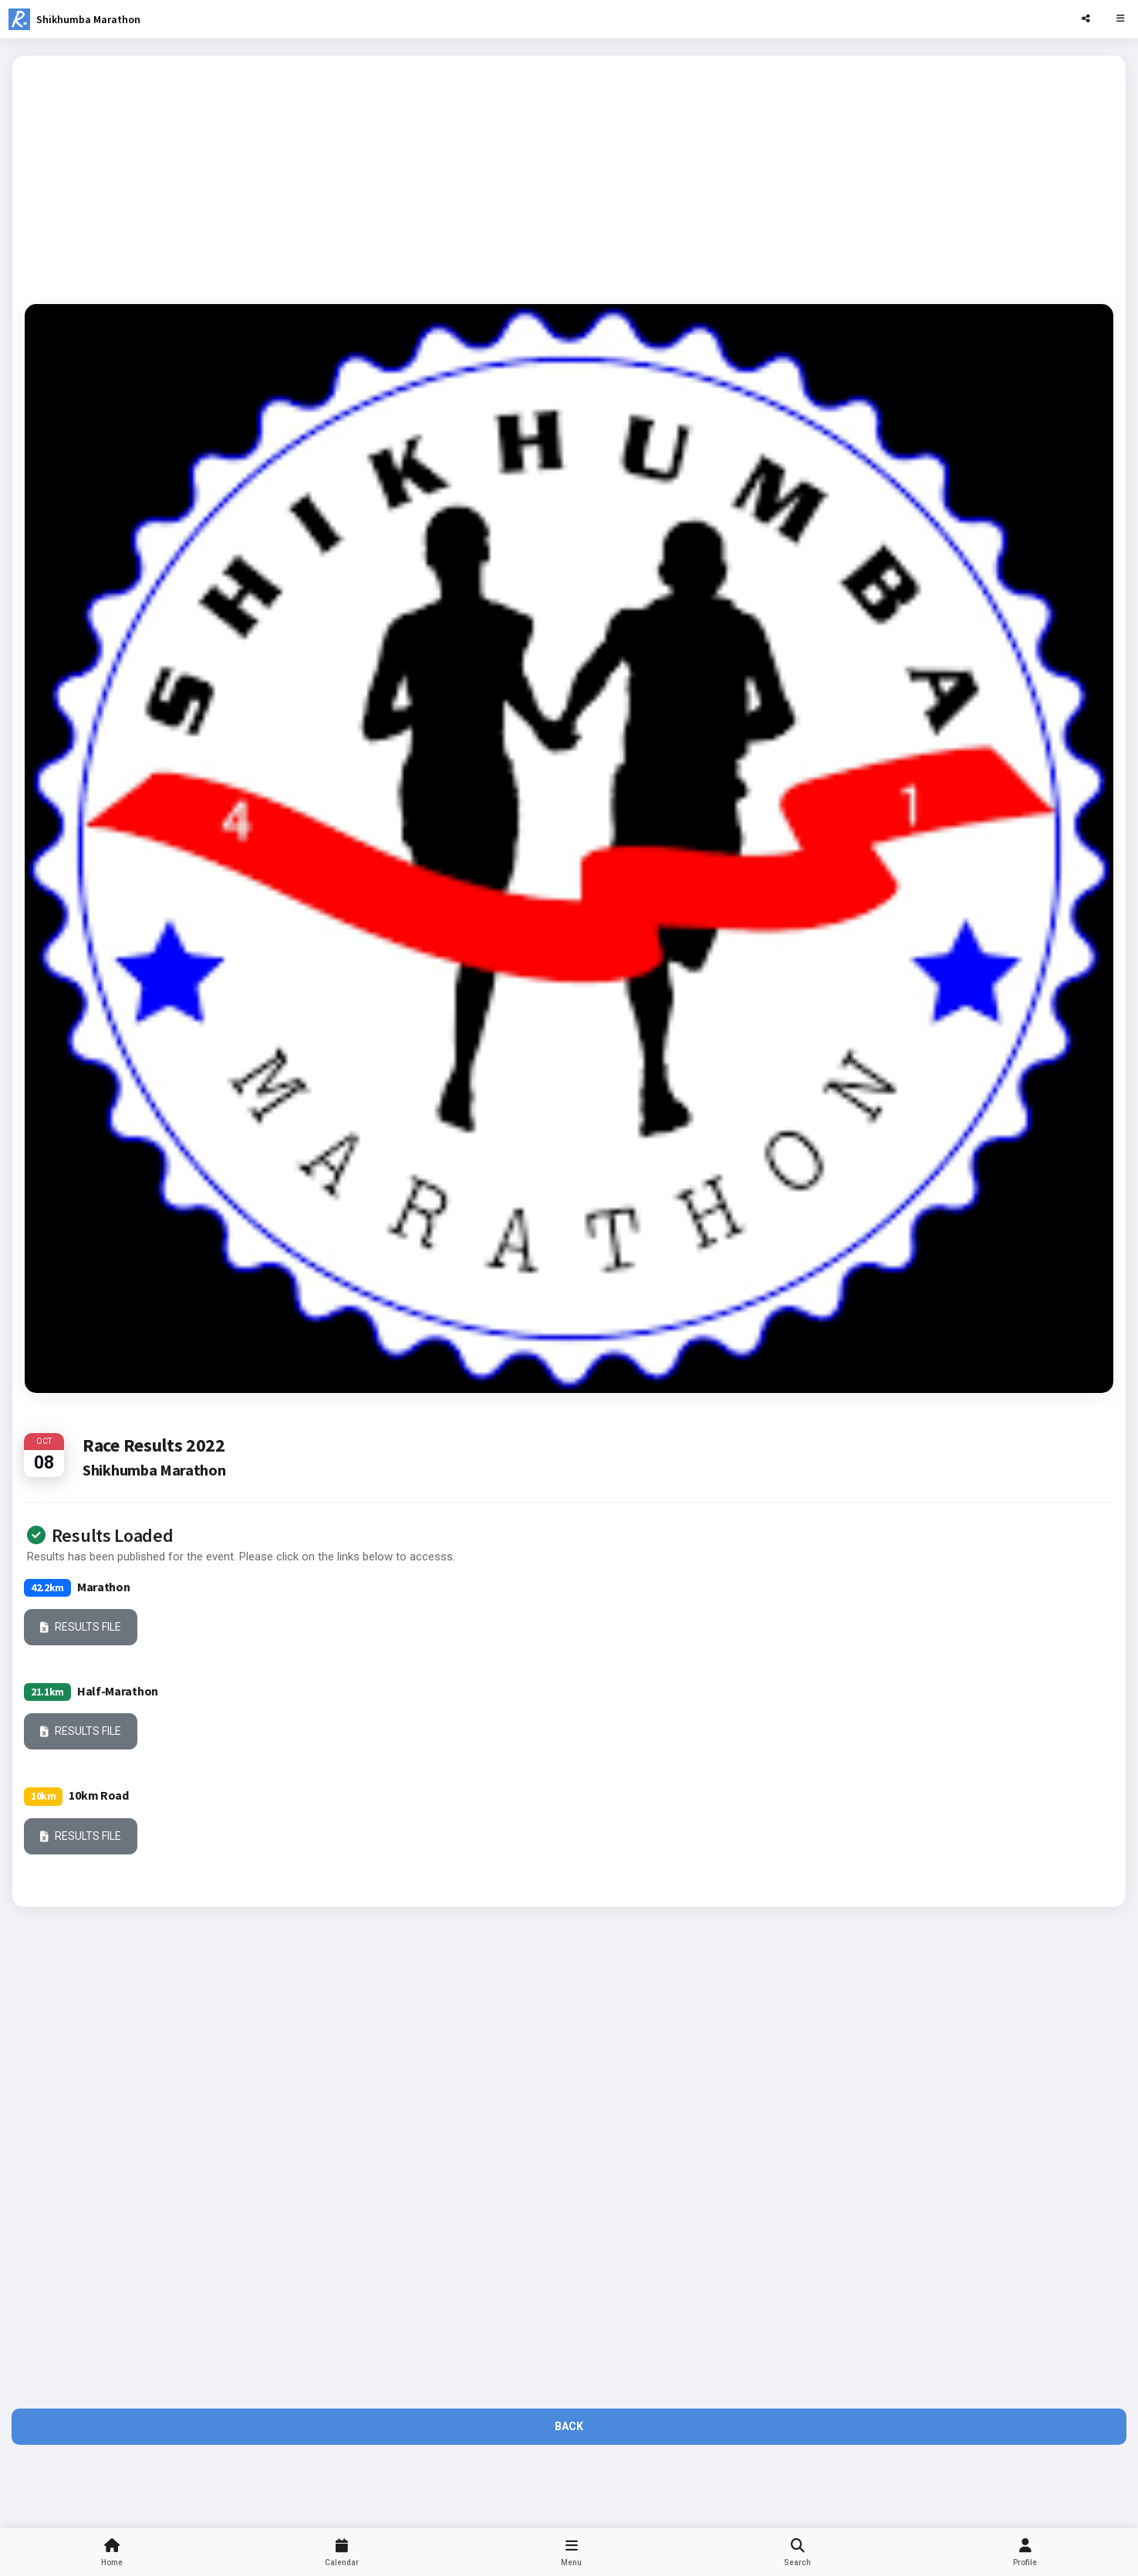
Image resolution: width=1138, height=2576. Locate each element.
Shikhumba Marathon (88, 19)
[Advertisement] (569, 176)
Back (569, 2426)
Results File (80, 1628)
